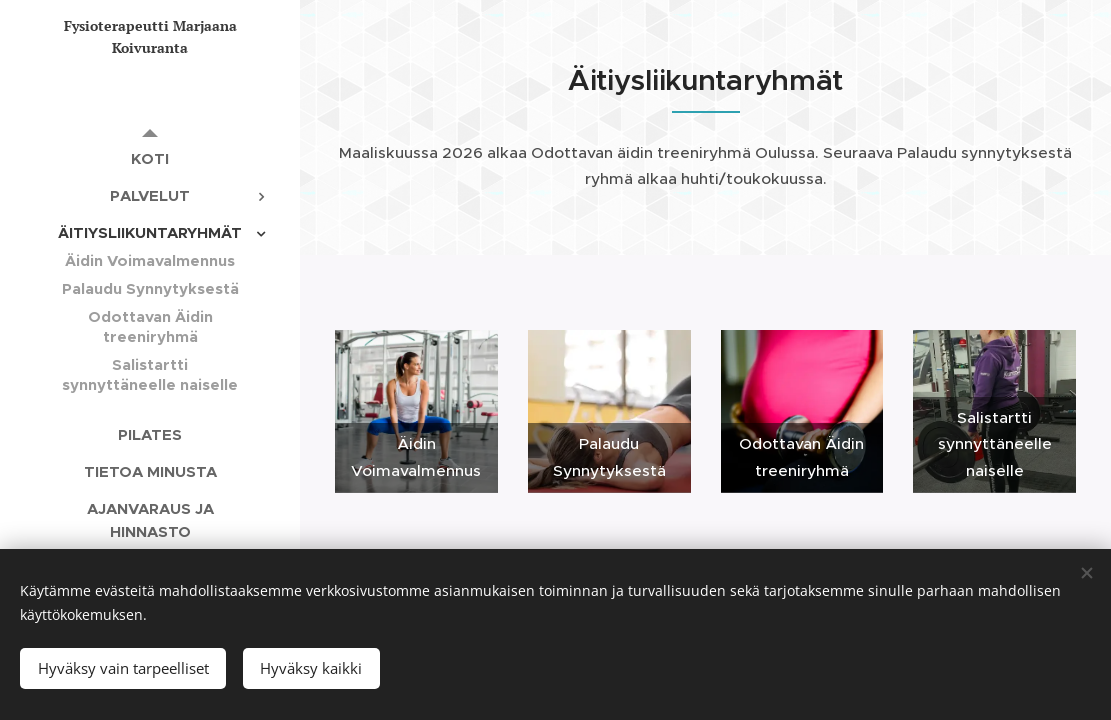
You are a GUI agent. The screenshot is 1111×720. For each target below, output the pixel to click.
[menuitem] (150, 158)
